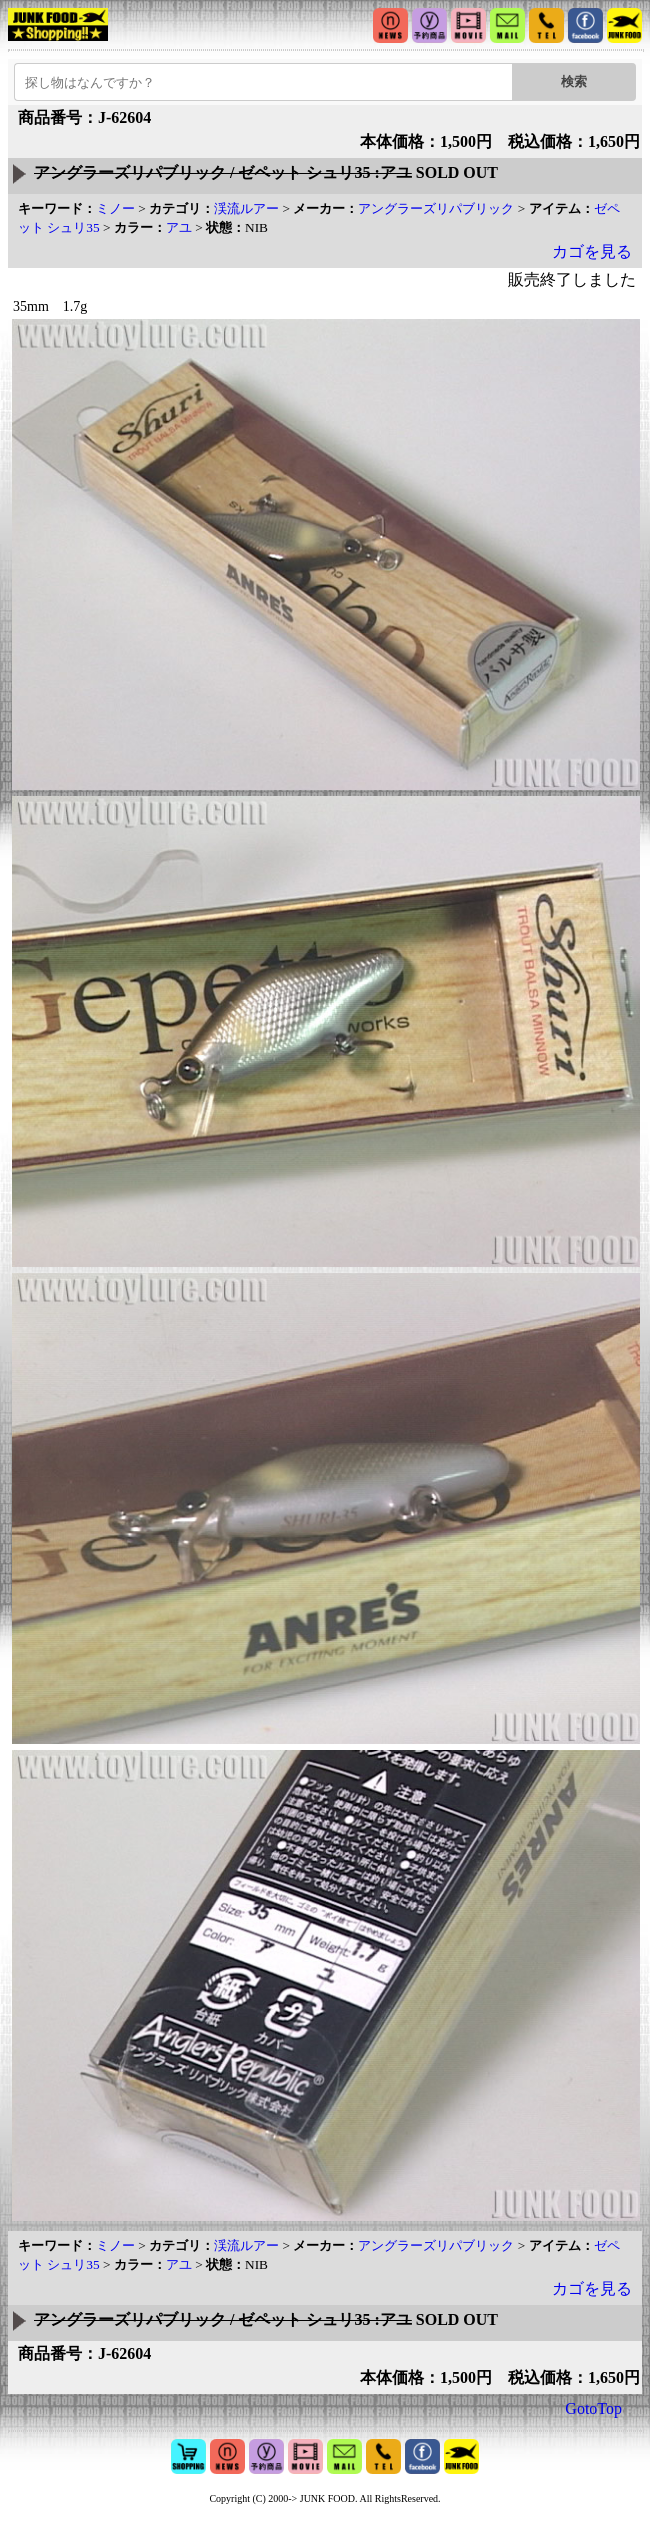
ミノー (115, 208)
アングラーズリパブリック (436, 208)
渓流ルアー (246, 208)
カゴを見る (592, 251)
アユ (179, 227)
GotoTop (593, 2408)
